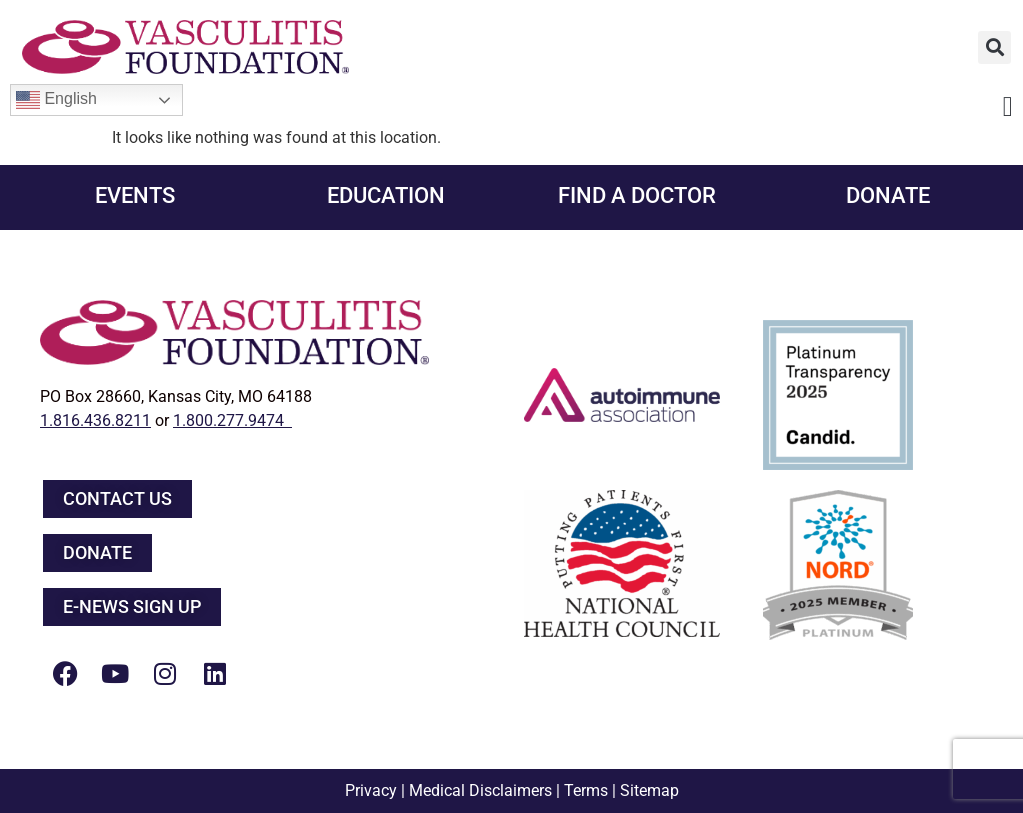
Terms (586, 790)
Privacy (371, 790)
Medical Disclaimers (480, 790)
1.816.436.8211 (95, 420)
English (56, 100)
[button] (994, 47)
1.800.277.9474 (232, 420)
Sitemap (649, 790)
